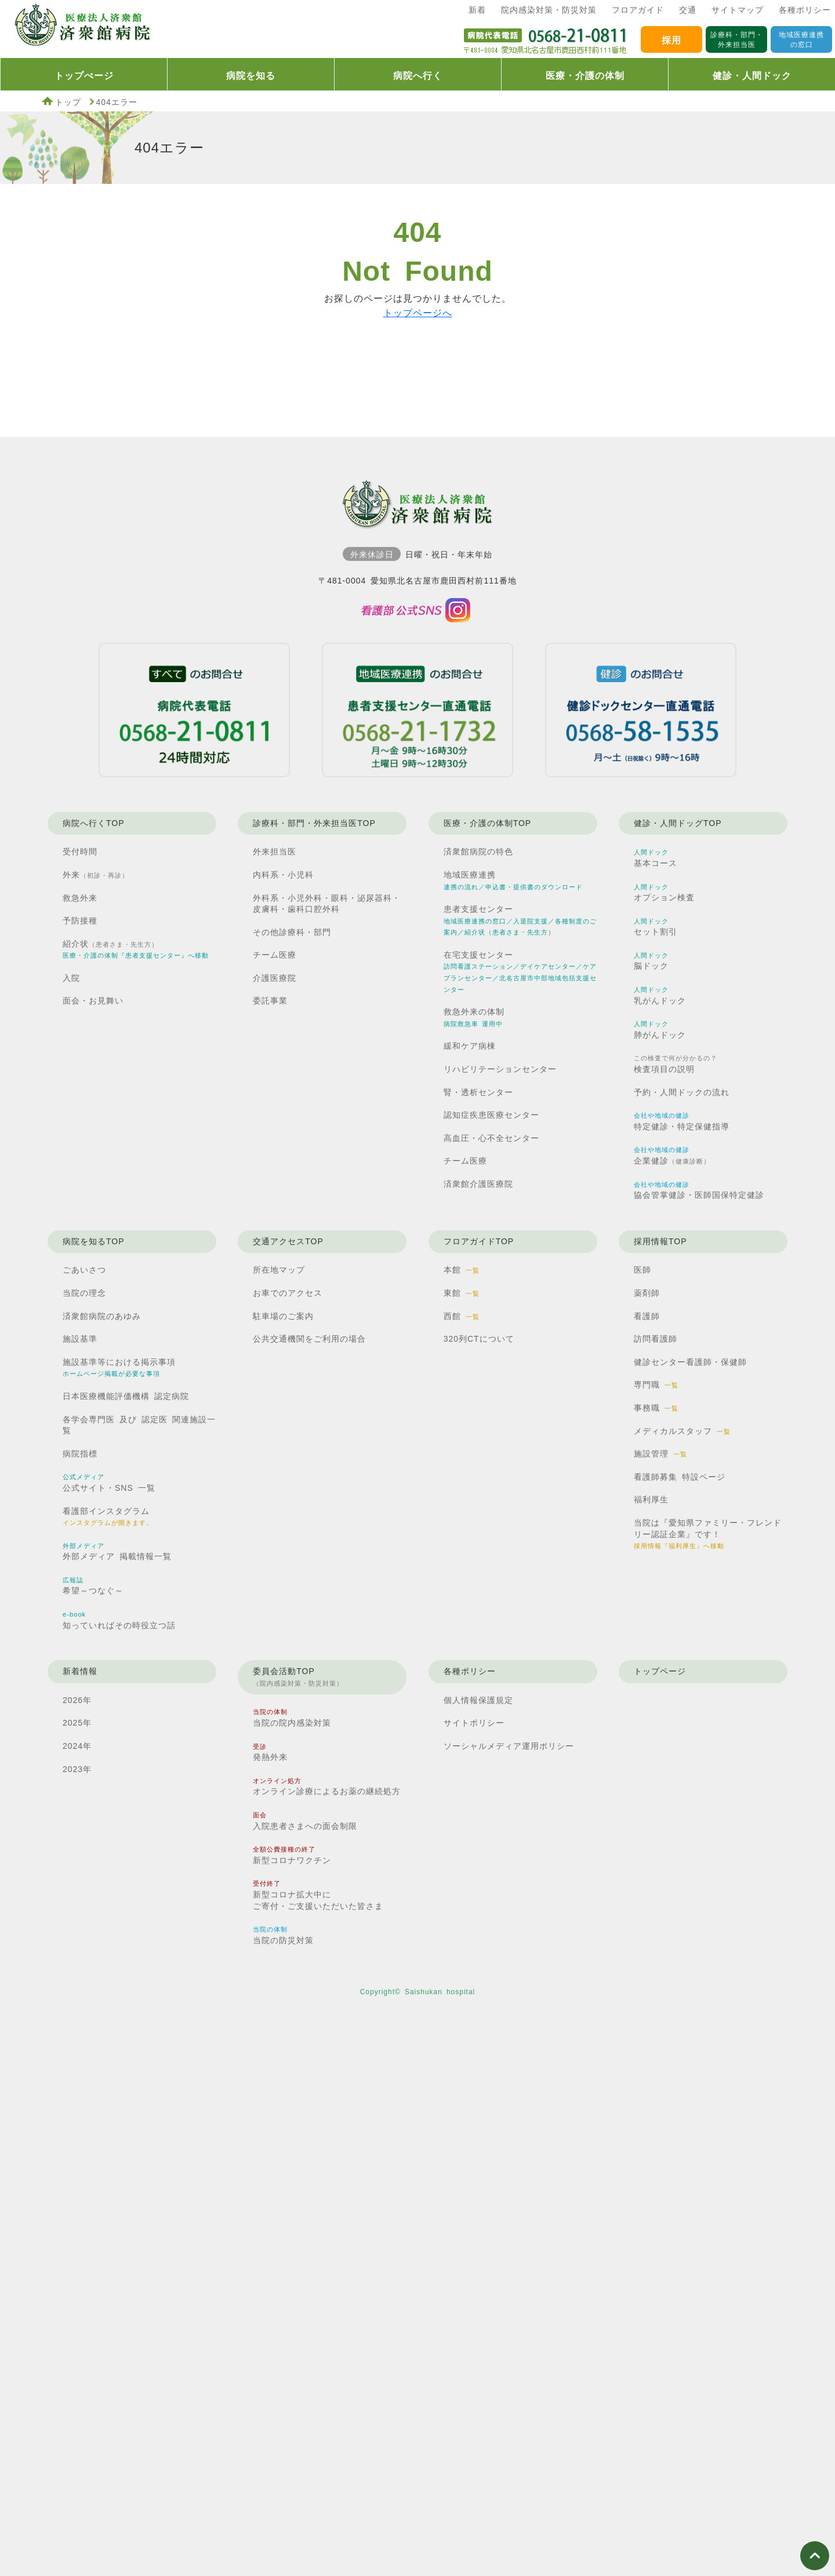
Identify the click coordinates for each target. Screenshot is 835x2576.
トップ (68, 102)
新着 (477, 10)
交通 (687, 10)
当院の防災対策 (283, 1935)
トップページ (660, 1671)
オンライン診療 (327, 1787)
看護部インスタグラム (108, 1516)
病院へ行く (417, 76)
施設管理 (660, 1453)
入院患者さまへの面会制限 (305, 1821)
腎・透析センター (478, 1092)
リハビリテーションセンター (500, 1069)
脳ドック (651, 961)
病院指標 (80, 1453)
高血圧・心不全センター (491, 1138)
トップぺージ (84, 76)
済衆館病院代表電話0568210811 (545, 39)
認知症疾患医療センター (491, 1114)
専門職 (656, 1384)
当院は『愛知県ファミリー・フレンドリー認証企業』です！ (708, 1533)
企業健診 (672, 1155)
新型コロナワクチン (292, 1855)
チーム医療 (274, 954)
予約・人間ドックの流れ (681, 1092)
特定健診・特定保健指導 (681, 1121)
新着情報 (80, 1671)
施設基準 (80, 1338)
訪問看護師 (655, 1338)
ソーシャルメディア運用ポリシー (509, 1746)
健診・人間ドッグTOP (678, 823)
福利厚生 (651, 1499)
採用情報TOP (660, 1241)
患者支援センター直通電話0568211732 (417, 710)
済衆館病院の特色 (478, 851)
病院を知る (250, 76)
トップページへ (417, 313)
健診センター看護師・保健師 (690, 1362)
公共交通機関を (309, 1339)
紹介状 (136, 949)
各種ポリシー (805, 10)
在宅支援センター (520, 971)
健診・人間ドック (752, 76)
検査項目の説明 (675, 1064)
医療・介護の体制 (585, 76)
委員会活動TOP (298, 1677)
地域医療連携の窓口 (801, 40)
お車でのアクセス (287, 1293)
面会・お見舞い (93, 1000)
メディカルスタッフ (682, 1431)
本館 (462, 1269)
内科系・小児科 (283, 874)
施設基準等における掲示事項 (119, 1367)
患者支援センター (520, 920)
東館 (462, 1293)
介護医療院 (274, 978)
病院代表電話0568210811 (194, 710)
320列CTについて (479, 1338)
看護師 (647, 1316)
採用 (671, 40)
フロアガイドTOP (479, 1241)
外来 (96, 874)
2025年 (77, 1722)
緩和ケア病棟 (470, 1045)
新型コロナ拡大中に (318, 1896)
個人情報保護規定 (478, 1700)
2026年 (77, 1700)
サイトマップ (737, 10)
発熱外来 (270, 1752)
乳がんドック (660, 995)
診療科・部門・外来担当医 (736, 40)
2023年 (77, 1769)
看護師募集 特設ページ (679, 1476)
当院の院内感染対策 (292, 1717)
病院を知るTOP (94, 1241)
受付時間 (80, 851)
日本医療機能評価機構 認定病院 (126, 1396)
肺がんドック (660, 1029)
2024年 (77, 1746)
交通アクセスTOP (288, 1241)
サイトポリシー (474, 1722)
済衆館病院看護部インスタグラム (417, 610)
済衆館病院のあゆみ (102, 1316)
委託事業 (270, 1000)
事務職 (656, 1407)
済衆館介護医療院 (478, 1184)
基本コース (655, 858)
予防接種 (80, 920)
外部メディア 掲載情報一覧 (117, 1551)
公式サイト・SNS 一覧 (109, 1482)
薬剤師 (647, 1293)
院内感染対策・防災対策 (549, 10)
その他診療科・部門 (292, 932)
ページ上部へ (814, 2555)
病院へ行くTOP (94, 823)
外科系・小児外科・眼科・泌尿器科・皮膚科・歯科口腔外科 (327, 903)
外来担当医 (274, 851)
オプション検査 (664, 893)
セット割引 (655, 927)
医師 (642, 1269)
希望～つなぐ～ (93, 1586)
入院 (71, 978)
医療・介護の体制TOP (488, 823)
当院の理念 (84, 1293)
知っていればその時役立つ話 (119, 1620)
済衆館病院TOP (81, 29)
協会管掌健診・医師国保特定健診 (699, 1190)
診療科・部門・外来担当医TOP (314, 823)
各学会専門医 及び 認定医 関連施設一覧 (139, 1425)
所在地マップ (279, 1269)
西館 (462, 1316)
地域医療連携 (513, 880)
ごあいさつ (84, 1269)
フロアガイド (638, 10)
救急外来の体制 (474, 1017)
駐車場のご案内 (283, 1316)
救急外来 (80, 898)
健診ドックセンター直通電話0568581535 (640, 710)
